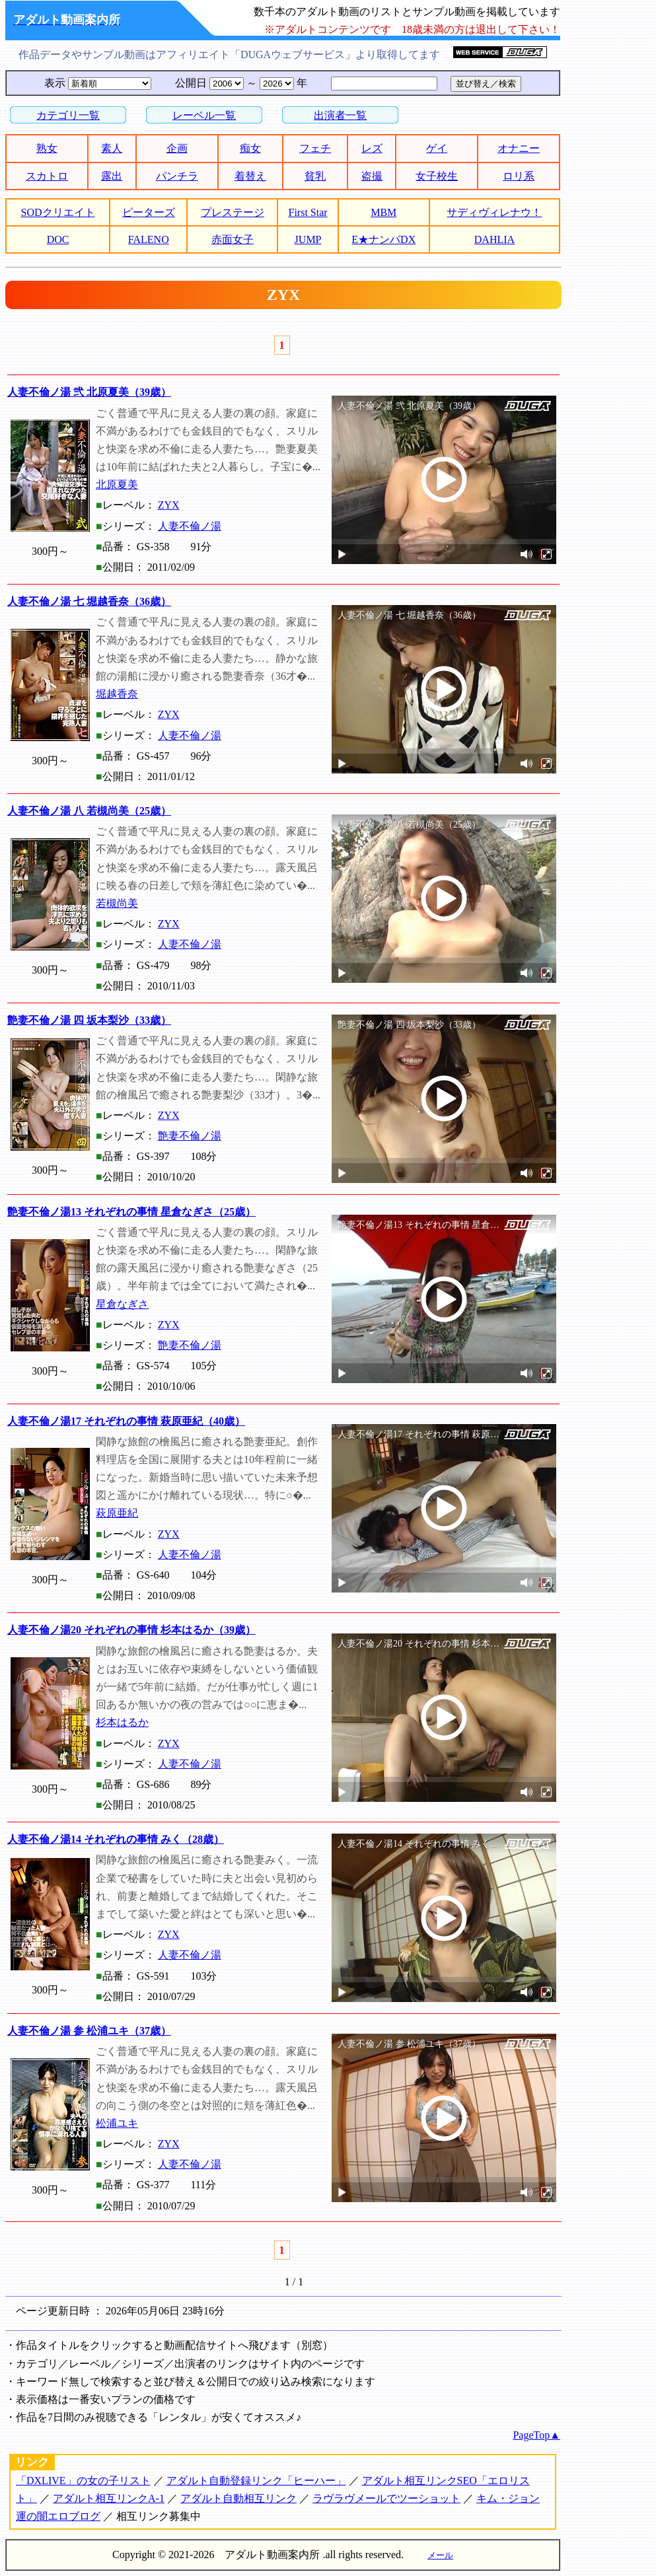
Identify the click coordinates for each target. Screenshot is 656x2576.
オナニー (518, 148)
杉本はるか (122, 1722)
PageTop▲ (536, 2435)
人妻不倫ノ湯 (189, 526)
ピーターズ (148, 212)
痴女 (250, 148)
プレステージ (232, 212)
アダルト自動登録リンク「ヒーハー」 (256, 2480)
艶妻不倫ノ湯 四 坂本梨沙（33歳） (89, 1020)
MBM (383, 212)
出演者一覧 (340, 115)
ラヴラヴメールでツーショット (386, 2498)
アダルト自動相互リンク (238, 2498)
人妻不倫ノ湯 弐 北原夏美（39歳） (89, 392)
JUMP (308, 239)
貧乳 (315, 176)
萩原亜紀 (117, 1513)
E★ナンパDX (383, 239)
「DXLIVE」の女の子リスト (83, 2480)
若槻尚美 (117, 903)
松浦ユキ (117, 2123)
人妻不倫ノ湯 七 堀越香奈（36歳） (89, 601)
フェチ (315, 148)
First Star (308, 212)
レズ (372, 148)
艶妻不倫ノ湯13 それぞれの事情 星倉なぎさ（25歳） (131, 1211)
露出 (111, 176)
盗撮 (372, 176)
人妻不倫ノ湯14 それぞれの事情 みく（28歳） (115, 1839)
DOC (58, 239)
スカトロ (47, 176)
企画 (177, 148)
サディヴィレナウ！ (494, 212)
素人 (111, 148)
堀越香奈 (117, 693)
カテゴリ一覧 (68, 115)
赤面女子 (232, 239)
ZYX (169, 505)
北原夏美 (117, 484)
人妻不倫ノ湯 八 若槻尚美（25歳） (89, 810)
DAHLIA (494, 239)
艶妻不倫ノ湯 (189, 1135)
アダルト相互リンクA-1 (108, 2498)
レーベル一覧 (204, 115)
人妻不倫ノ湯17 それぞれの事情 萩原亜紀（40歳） (126, 1421)
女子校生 (437, 176)
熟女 (46, 148)
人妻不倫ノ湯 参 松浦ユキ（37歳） (89, 2030)
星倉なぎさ (122, 1304)
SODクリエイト (58, 212)
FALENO (148, 239)
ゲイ (436, 148)
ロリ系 (518, 176)
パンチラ (177, 176)
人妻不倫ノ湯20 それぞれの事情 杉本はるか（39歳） (131, 1629)
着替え (250, 176)
